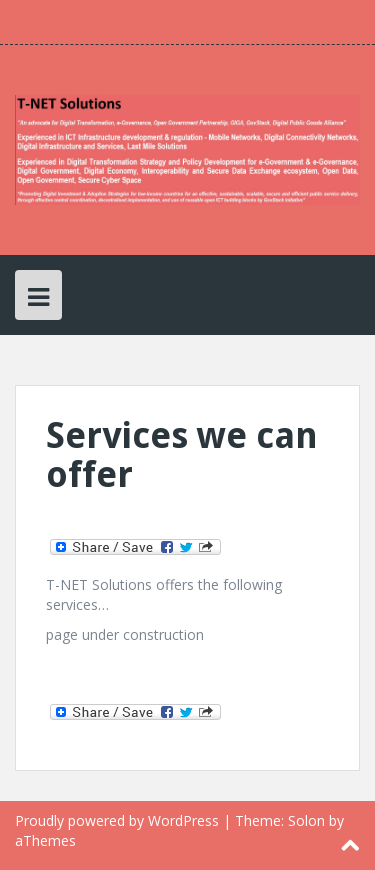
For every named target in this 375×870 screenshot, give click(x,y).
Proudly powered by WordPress (117, 820)
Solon (306, 820)
